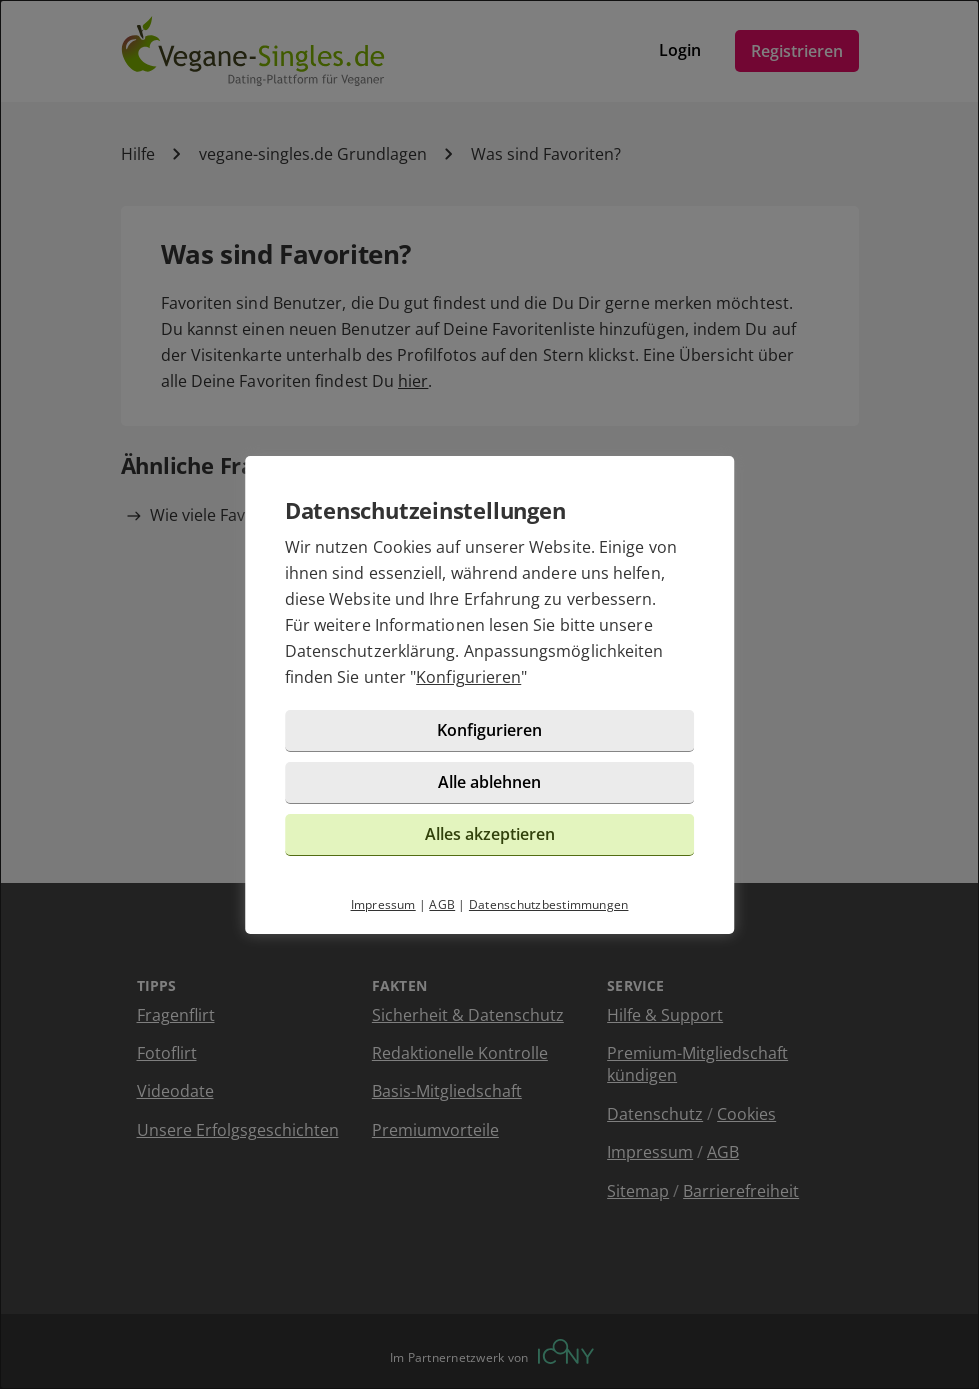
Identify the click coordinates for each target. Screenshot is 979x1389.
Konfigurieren (468, 677)
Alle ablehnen (489, 782)
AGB (442, 904)
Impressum (383, 904)
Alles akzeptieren (490, 834)
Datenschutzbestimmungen (549, 904)
